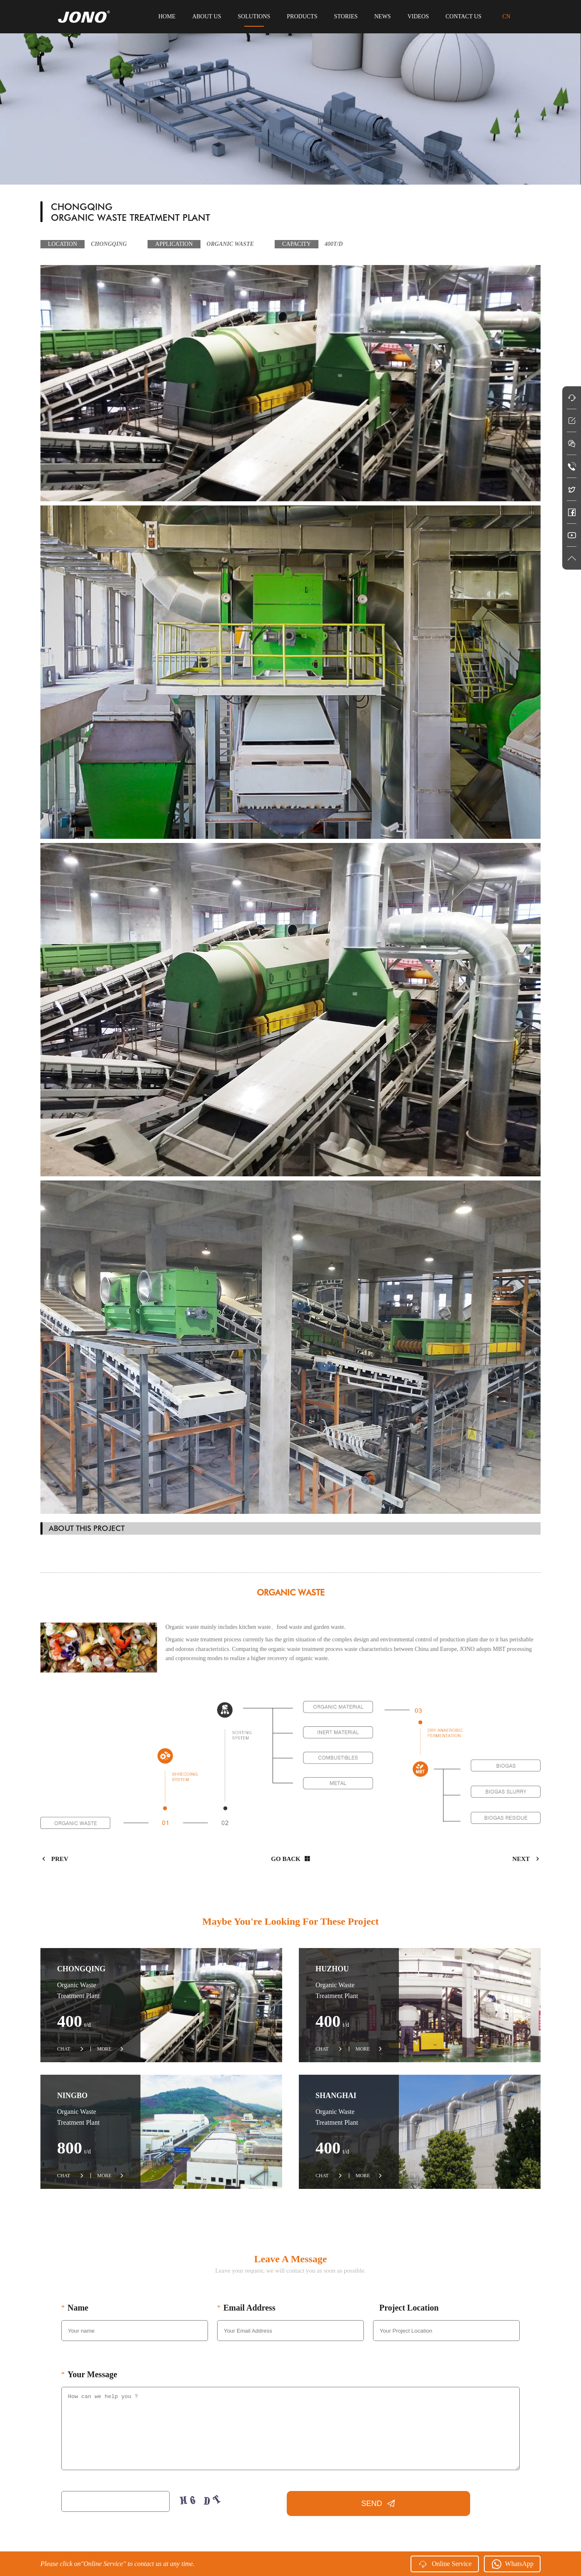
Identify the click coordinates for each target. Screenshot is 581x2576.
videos (418, 16)
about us (206, 16)
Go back (290, 1859)
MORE (110, 2049)
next (526, 1859)
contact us (463, 16)
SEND (378, 2503)
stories (346, 16)
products (302, 16)
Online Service (445, 2564)
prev (54, 1859)
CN (506, 16)
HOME (166, 16)
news (382, 16)
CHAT (70, 2049)
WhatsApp (512, 2564)
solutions (254, 16)
